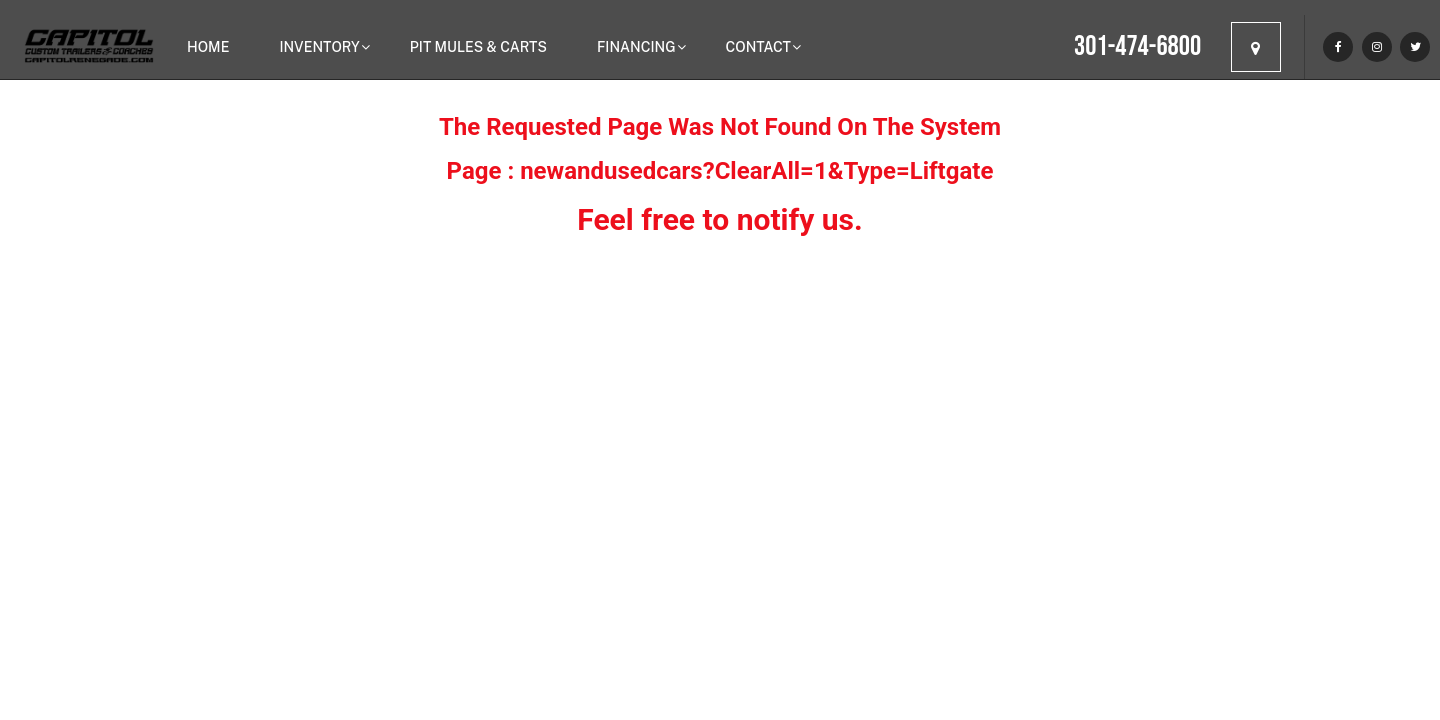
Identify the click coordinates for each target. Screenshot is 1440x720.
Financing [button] (636, 47)
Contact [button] (758, 47)
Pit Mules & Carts (478, 47)
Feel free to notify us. (719, 219)
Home (208, 47)
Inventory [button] (319, 47)
